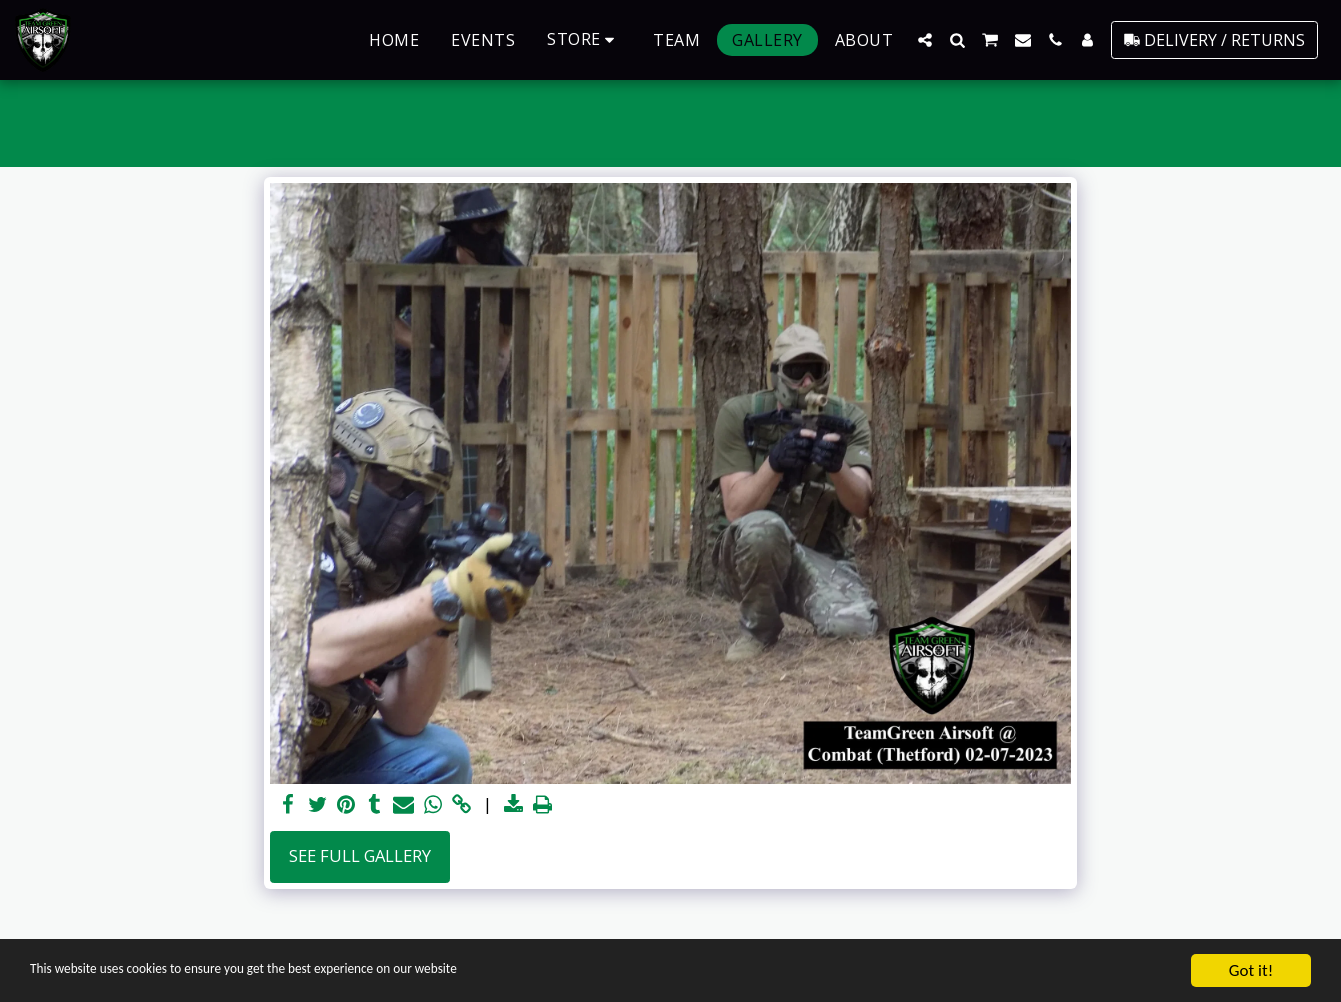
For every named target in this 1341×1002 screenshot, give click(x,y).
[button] (925, 40)
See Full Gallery (360, 855)
